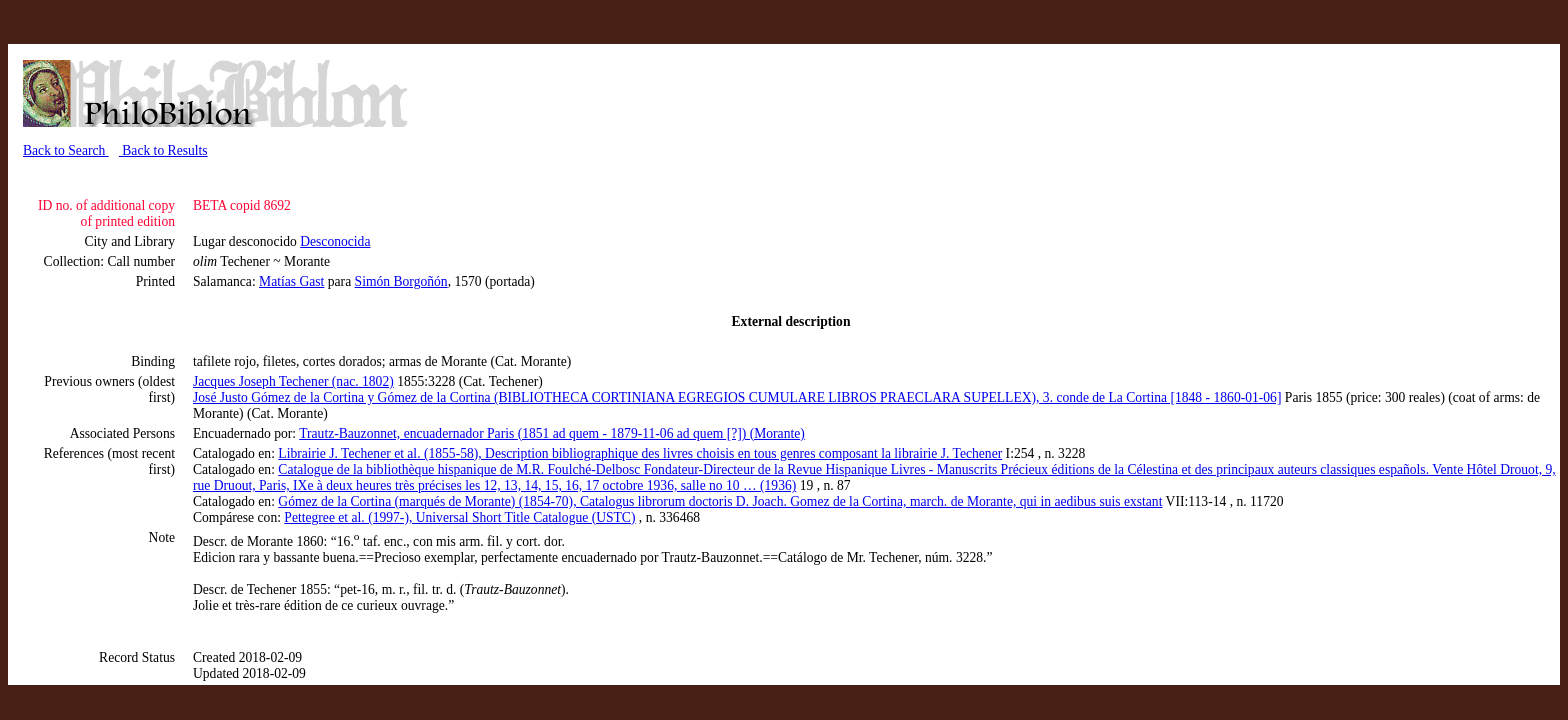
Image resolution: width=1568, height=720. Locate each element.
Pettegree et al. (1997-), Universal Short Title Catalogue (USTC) (459, 517)
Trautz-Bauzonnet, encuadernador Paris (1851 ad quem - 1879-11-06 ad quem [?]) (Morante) (552, 433)
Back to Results (163, 150)
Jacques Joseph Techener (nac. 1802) (293, 381)
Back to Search (66, 150)
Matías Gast (291, 281)
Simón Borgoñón (401, 281)
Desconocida (335, 241)
